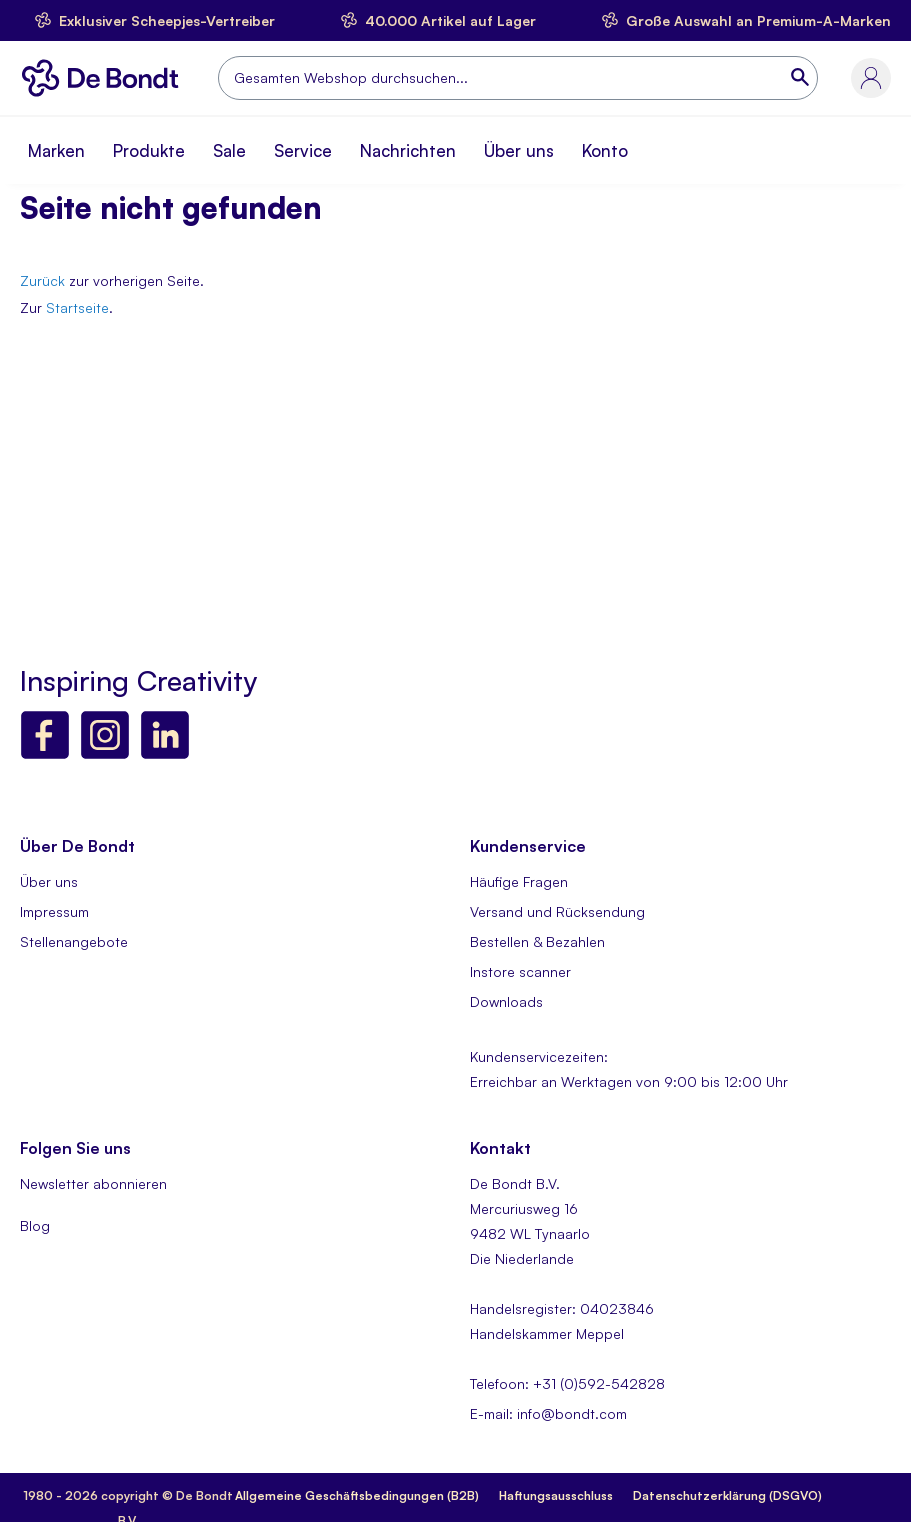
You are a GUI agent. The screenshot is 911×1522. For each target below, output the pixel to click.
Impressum (54, 911)
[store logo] (105, 78)
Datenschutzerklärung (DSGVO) (727, 1495)
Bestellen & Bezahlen (537, 941)
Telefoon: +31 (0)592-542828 (567, 1383)
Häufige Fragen (519, 881)
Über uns (519, 150)
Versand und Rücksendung (557, 911)
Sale (229, 150)
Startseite (77, 307)
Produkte (149, 150)
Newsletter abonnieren (93, 1183)
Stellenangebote (74, 941)
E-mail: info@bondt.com (548, 1413)
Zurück (42, 280)
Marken (56, 150)
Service (303, 150)
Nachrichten (408, 150)
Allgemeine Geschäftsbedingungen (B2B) (357, 1495)
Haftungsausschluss (556, 1495)
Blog (35, 1225)
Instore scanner (520, 971)
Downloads (506, 1001)
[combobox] (518, 78)
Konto (605, 150)
